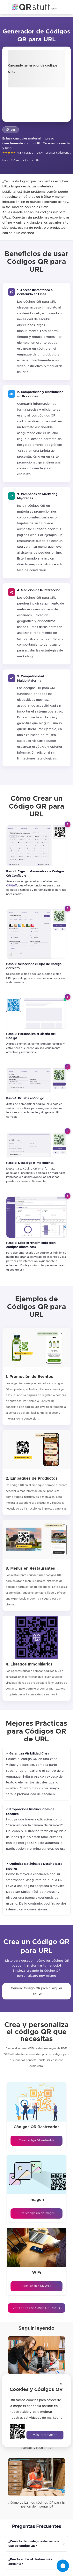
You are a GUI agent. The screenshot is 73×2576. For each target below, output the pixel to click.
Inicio (5, 160)
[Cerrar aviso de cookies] (60, 2384)
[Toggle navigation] (65, 7)
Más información (45, 2435)
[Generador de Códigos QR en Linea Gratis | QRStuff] (32, 7)
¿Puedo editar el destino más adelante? (30, 2561)
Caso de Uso (21, 160)
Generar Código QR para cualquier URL (36, 1991)
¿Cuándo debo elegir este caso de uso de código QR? (33, 2543)
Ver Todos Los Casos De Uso (36, 2308)
